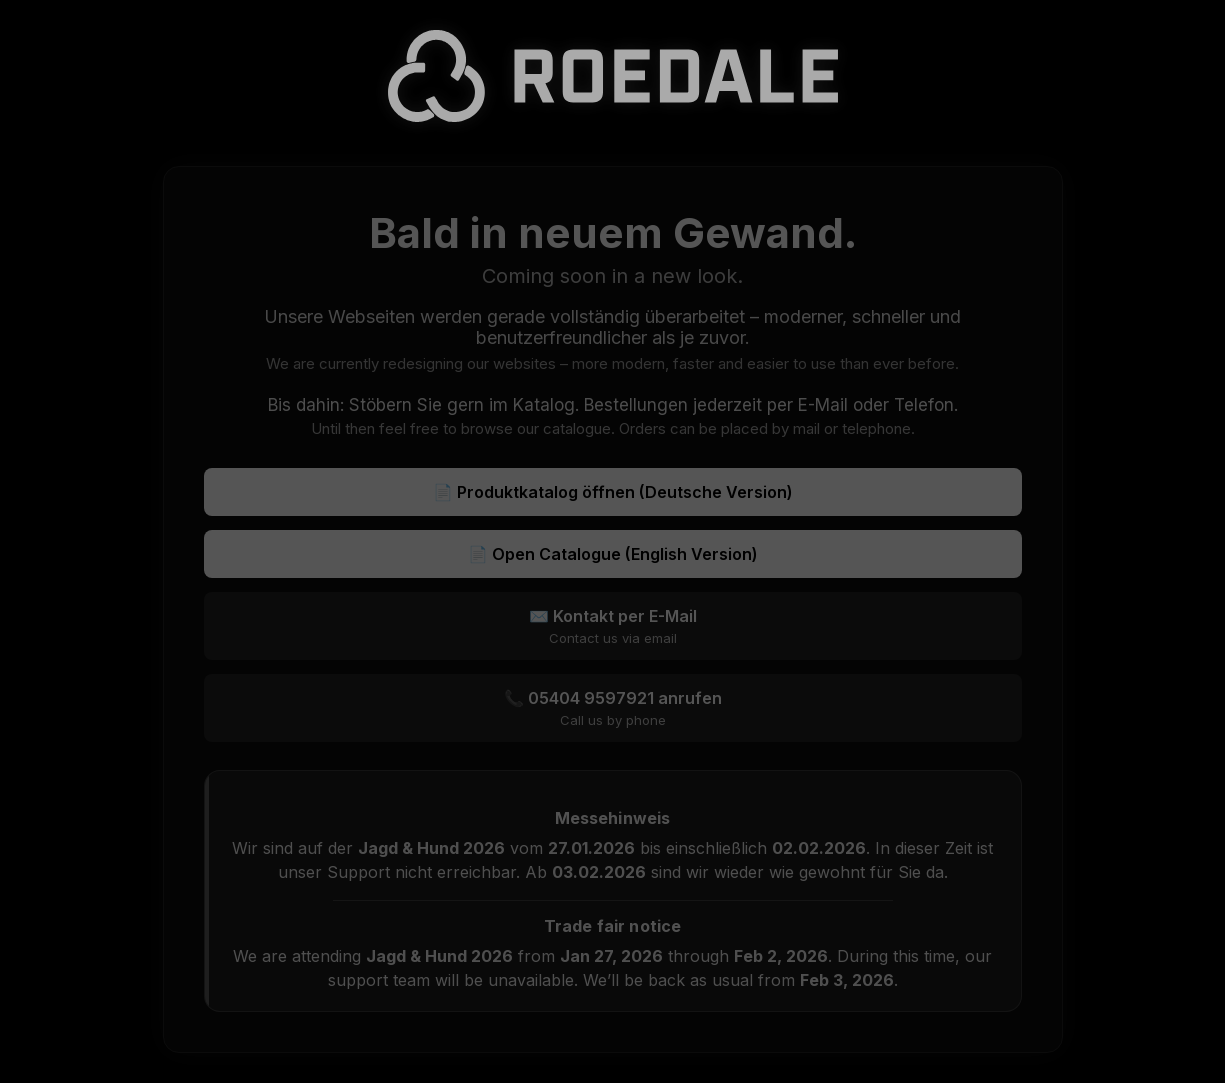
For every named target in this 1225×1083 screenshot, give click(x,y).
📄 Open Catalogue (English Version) (613, 554)
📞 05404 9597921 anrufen (613, 708)
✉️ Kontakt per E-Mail (613, 626)
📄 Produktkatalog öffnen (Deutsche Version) (613, 492)
